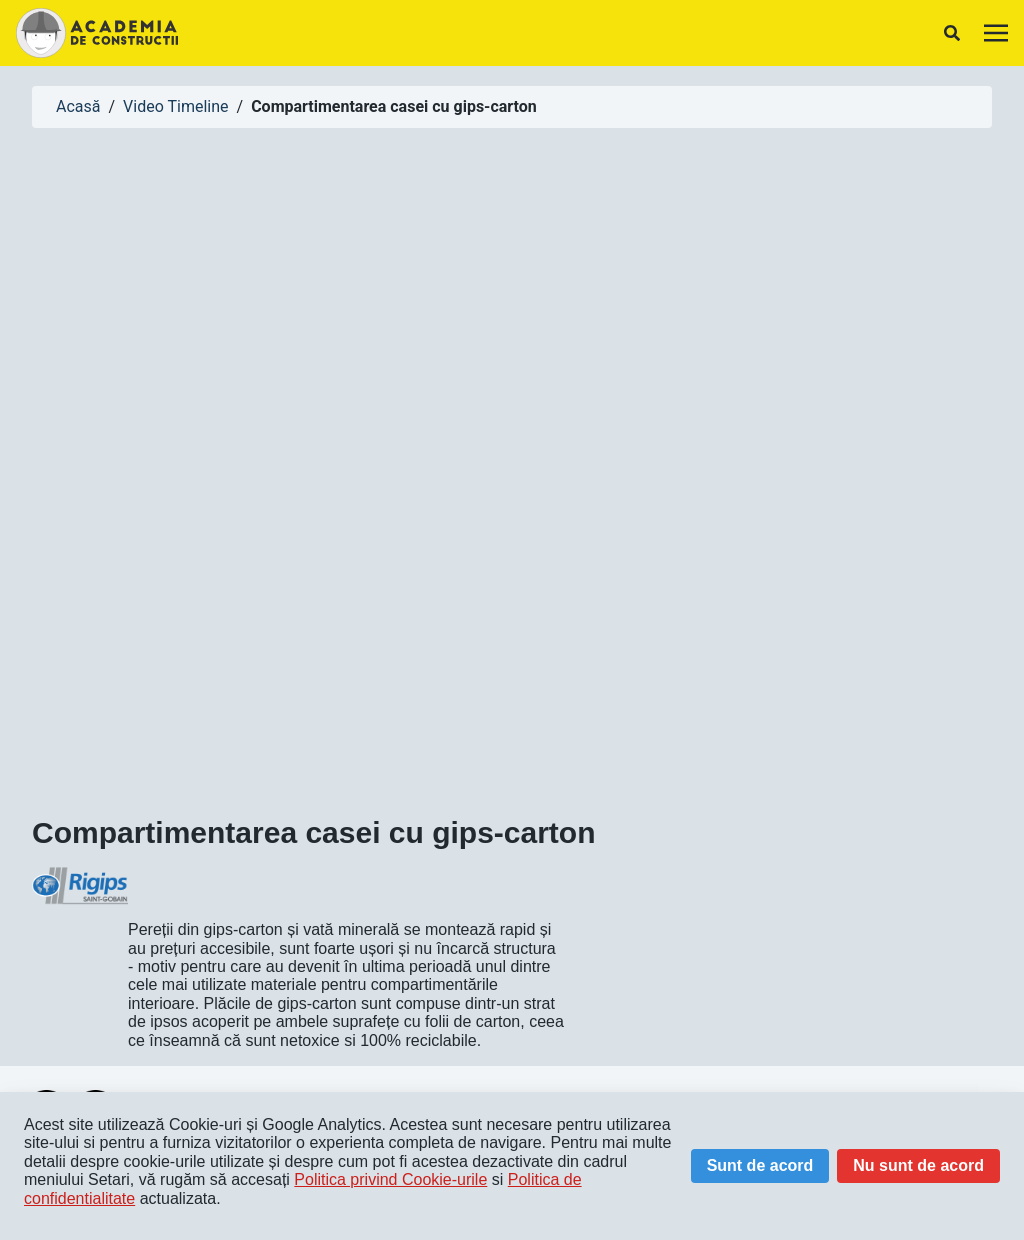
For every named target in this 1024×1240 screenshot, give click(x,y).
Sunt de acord (760, 1165)
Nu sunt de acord (918, 1165)
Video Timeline (175, 106)
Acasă (78, 106)
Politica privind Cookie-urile (390, 1179)
